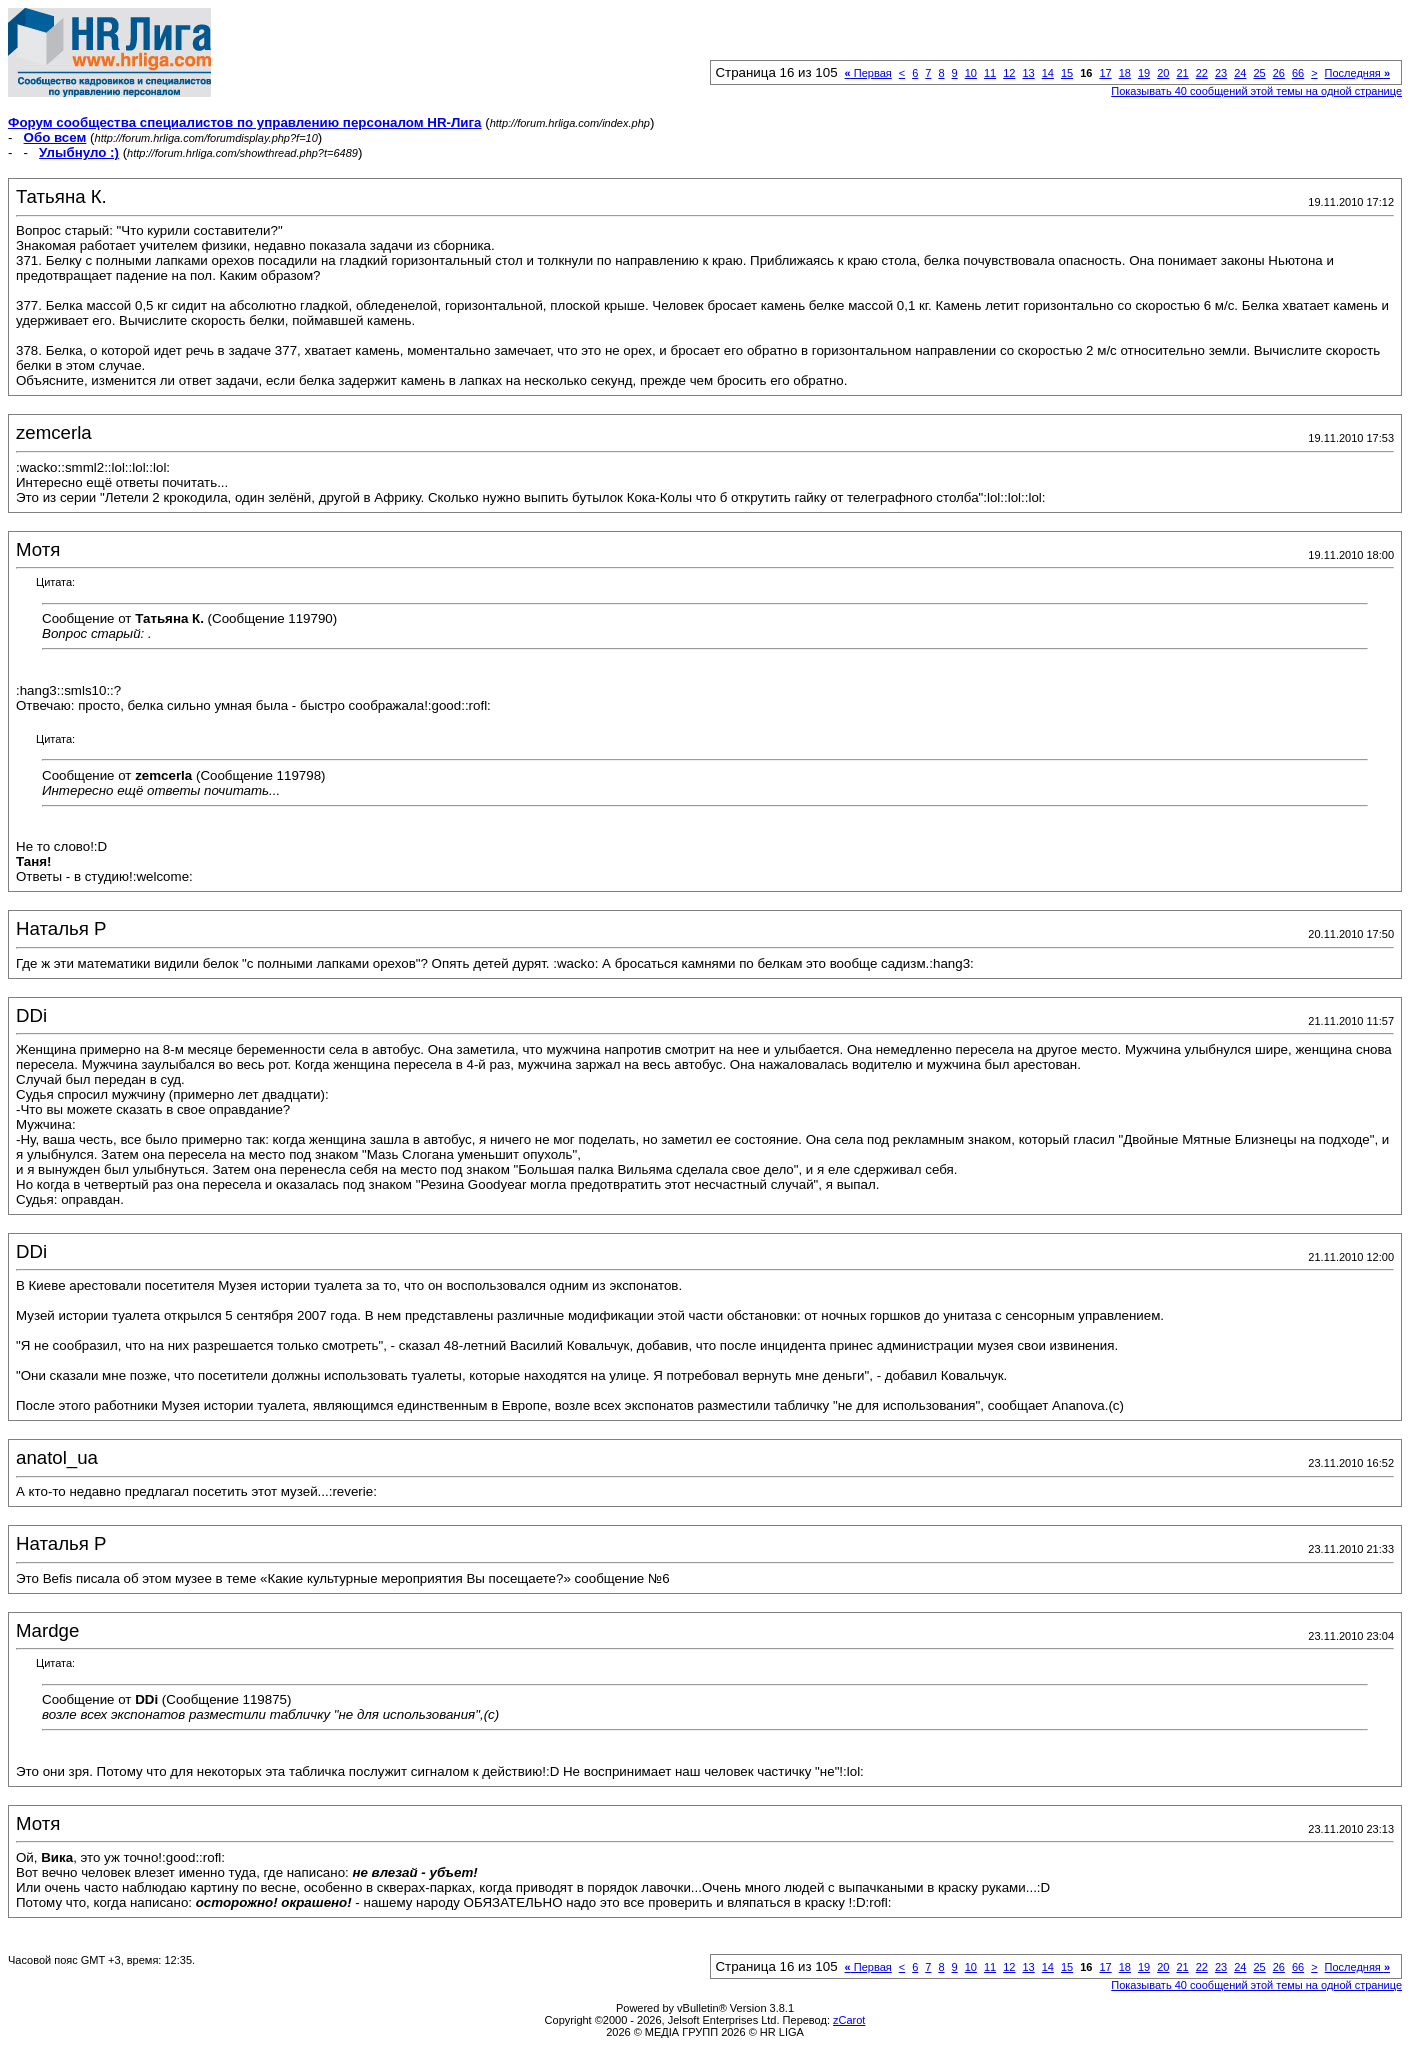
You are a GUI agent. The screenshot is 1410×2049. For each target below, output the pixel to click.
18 (1125, 73)
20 (1163, 73)
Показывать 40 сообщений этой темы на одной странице (1256, 91)
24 (1240, 73)
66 (1298, 73)
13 (1028, 73)
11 (990, 73)
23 (1221, 73)
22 (1202, 73)
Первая (868, 73)
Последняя (1357, 73)
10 (971, 73)
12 (1009, 73)
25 (1259, 73)
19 (1144, 73)
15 (1067, 73)
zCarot (849, 2020)
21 (1182, 73)
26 (1279, 73)
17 (1105, 73)
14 (1048, 73)
